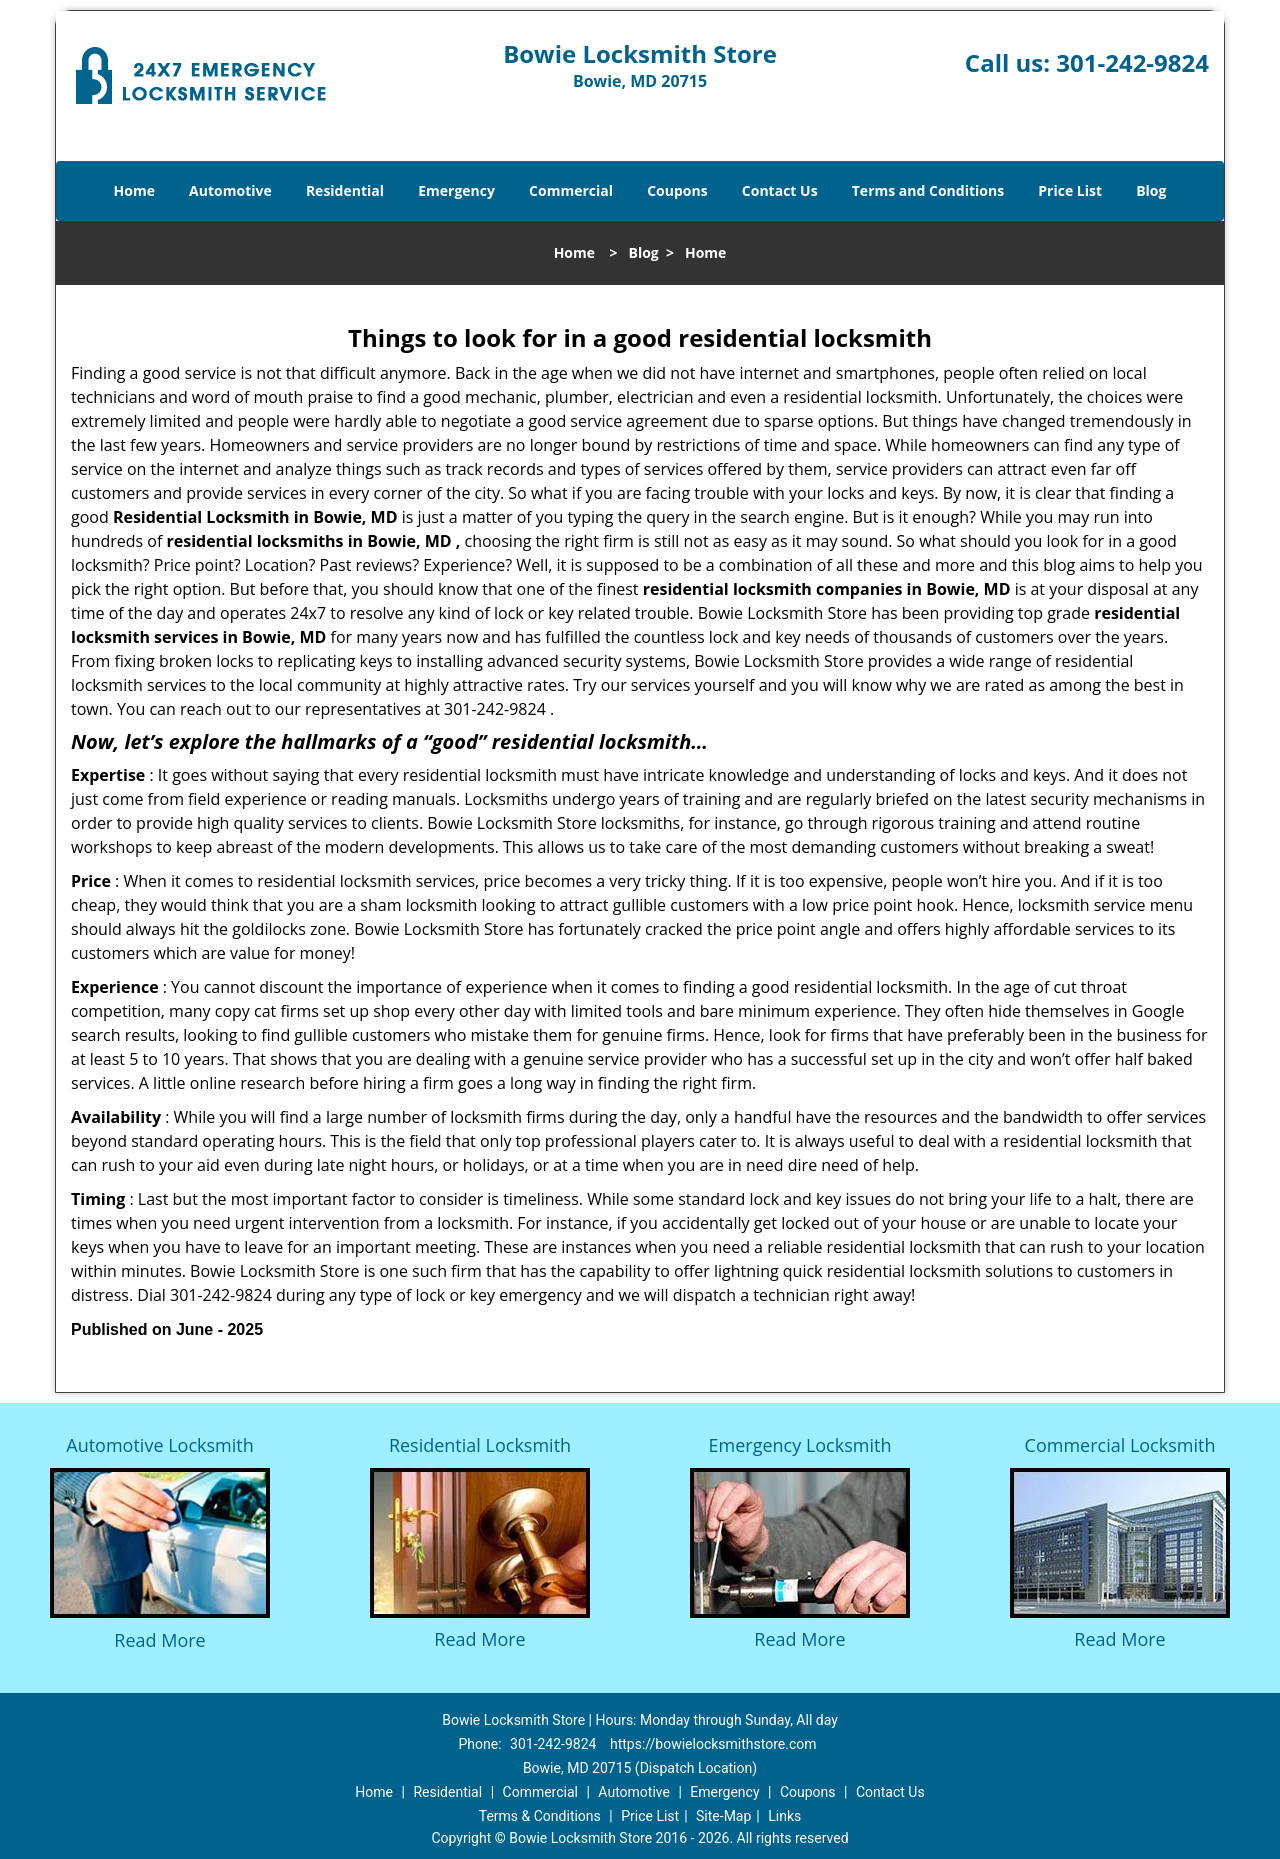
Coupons (677, 190)
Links (784, 1816)
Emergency (456, 190)
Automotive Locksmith (159, 1445)
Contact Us (780, 190)
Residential (345, 190)
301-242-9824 (1132, 62)
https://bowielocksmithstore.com (713, 1744)
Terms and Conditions (928, 190)
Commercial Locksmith (1120, 1445)
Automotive (230, 190)
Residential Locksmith (480, 1445)
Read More (159, 1640)
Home (134, 190)
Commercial (571, 190)
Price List (1070, 190)
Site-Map (723, 1816)
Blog (1151, 190)
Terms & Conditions (540, 1816)
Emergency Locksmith (800, 1445)
